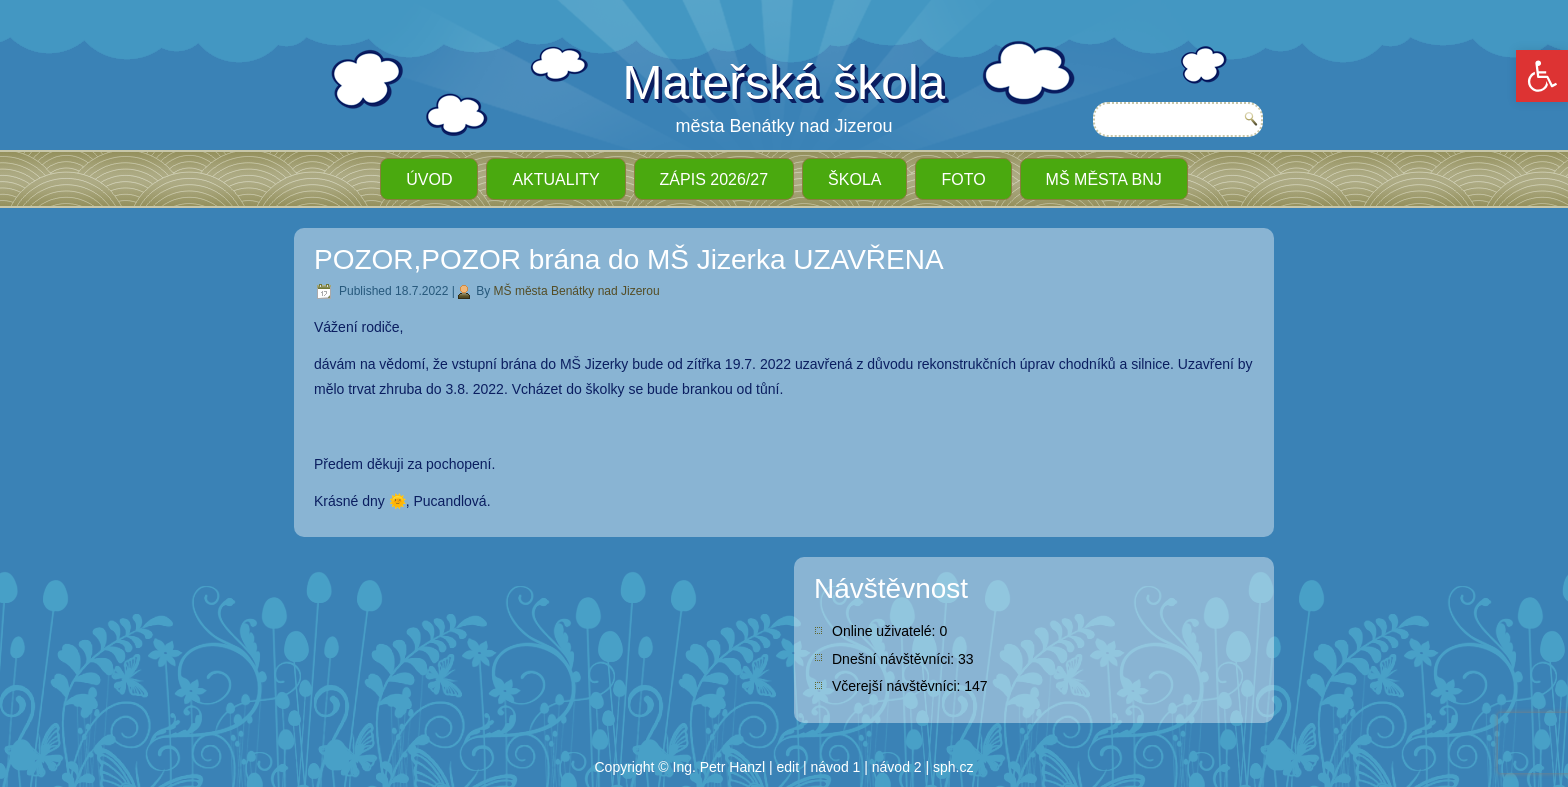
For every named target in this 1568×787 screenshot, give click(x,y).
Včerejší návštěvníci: (898, 686)
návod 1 (836, 767)
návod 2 (897, 767)
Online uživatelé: (885, 631)
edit (788, 767)
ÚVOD (429, 179)
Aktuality (555, 179)
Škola (854, 179)
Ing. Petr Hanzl (719, 767)
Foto (963, 179)
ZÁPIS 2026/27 (714, 179)
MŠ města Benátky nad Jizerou (577, 291)
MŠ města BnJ (1104, 179)
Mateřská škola (784, 82)
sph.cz (953, 767)
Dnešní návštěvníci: (895, 659)
